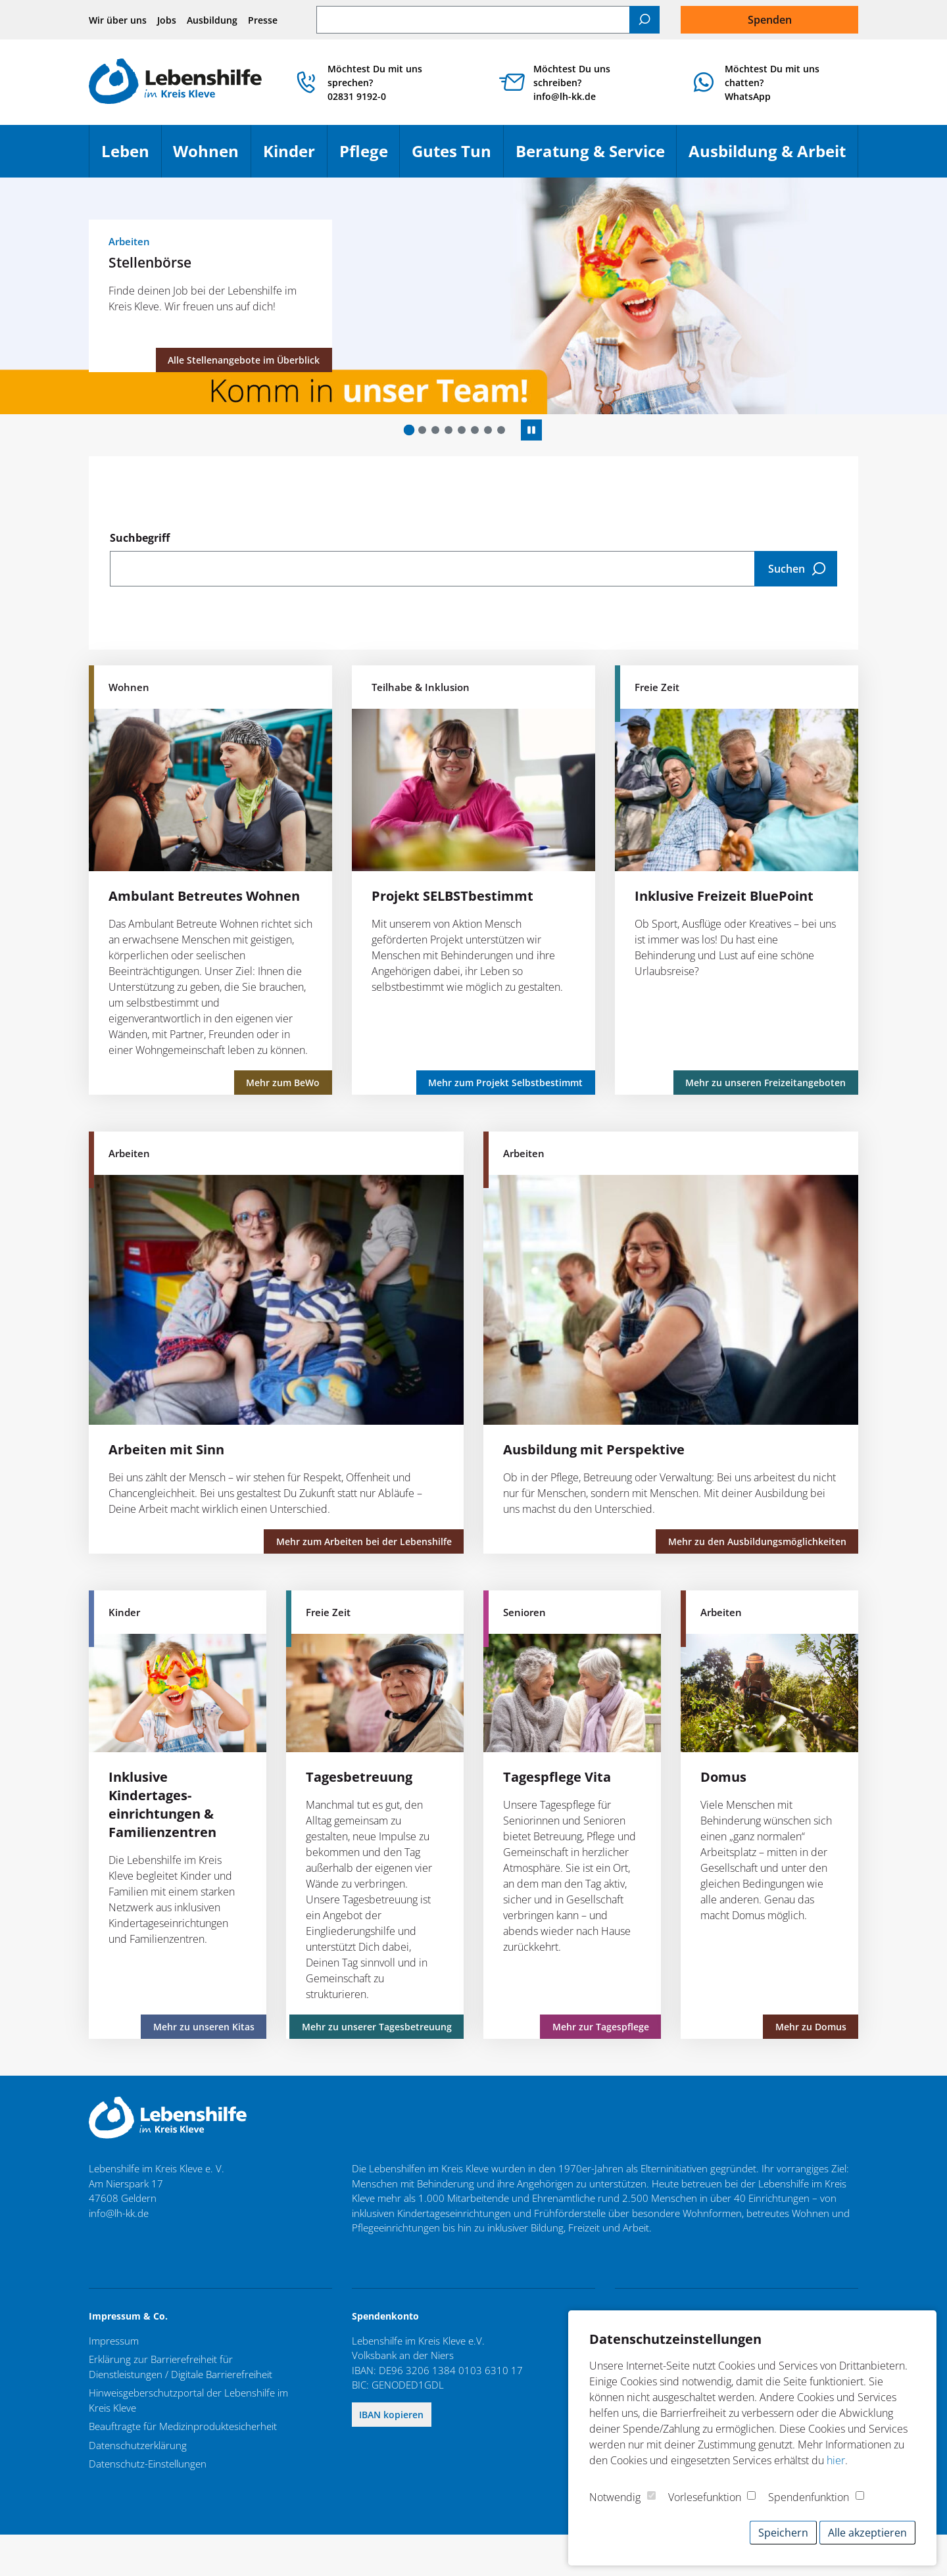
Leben (131, 157)
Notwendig (615, 2497)
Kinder (295, 157)
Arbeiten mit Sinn (166, 1449)
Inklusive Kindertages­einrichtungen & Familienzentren (162, 1804)
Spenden (770, 19)
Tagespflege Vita (557, 1777)
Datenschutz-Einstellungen (147, 2463)
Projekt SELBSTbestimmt (452, 896)
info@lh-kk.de (119, 2213)
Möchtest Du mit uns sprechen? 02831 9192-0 (375, 82)
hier (836, 2460)
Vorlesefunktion (704, 2497)
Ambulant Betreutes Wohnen (204, 896)
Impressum (114, 2340)
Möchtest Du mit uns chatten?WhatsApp (772, 82)
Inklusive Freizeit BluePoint (724, 896)
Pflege (369, 157)
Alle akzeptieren (867, 2532)
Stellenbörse (150, 262)
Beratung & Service (596, 157)
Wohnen (212, 157)
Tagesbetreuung (359, 1777)
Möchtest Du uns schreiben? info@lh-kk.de (571, 82)
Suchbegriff (140, 538)
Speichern (783, 2532)
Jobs (166, 20)
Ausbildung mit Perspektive (594, 1449)
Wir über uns (118, 20)
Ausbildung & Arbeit (773, 157)
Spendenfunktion (808, 2497)
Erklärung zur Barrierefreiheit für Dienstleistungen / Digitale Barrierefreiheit (180, 2366)
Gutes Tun (457, 157)
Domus (723, 1777)
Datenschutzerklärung (138, 2445)
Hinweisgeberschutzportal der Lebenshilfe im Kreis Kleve (188, 2400)
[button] (409, 430)
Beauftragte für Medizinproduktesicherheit (183, 2426)
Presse (263, 20)
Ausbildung (212, 20)
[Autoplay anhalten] (531, 430)
